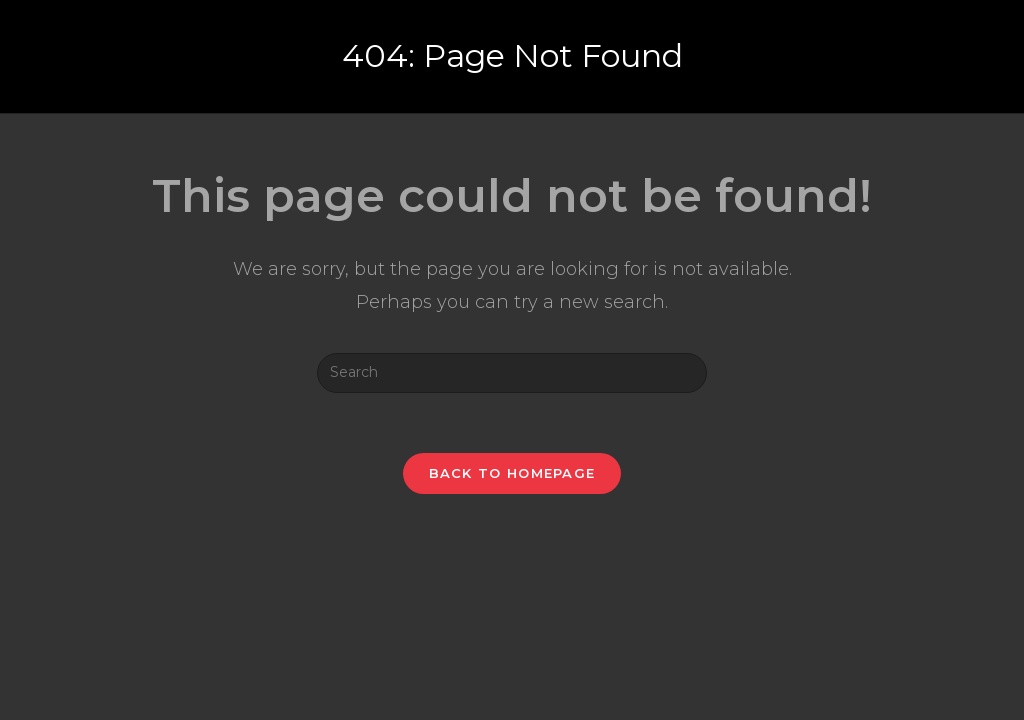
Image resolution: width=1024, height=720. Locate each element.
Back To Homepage (512, 473)
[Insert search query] (512, 373)
